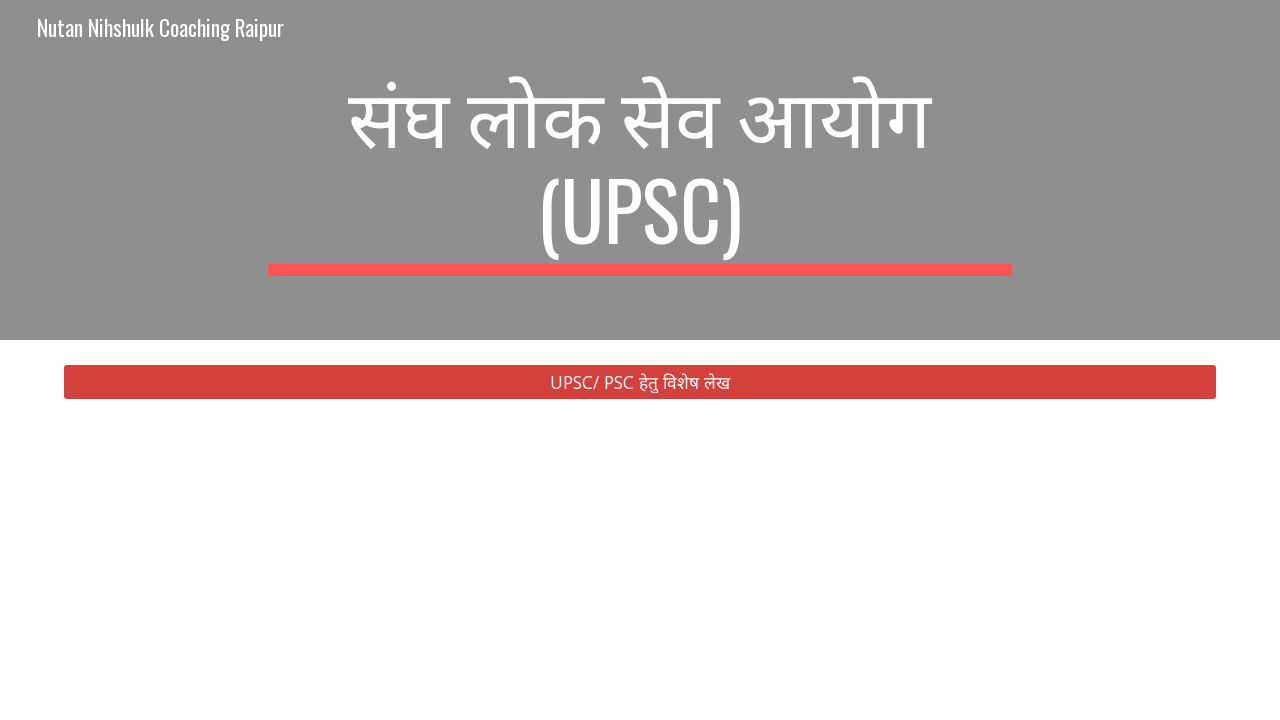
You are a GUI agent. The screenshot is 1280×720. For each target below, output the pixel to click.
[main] (640, 170)
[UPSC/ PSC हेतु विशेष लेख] (640, 382)
